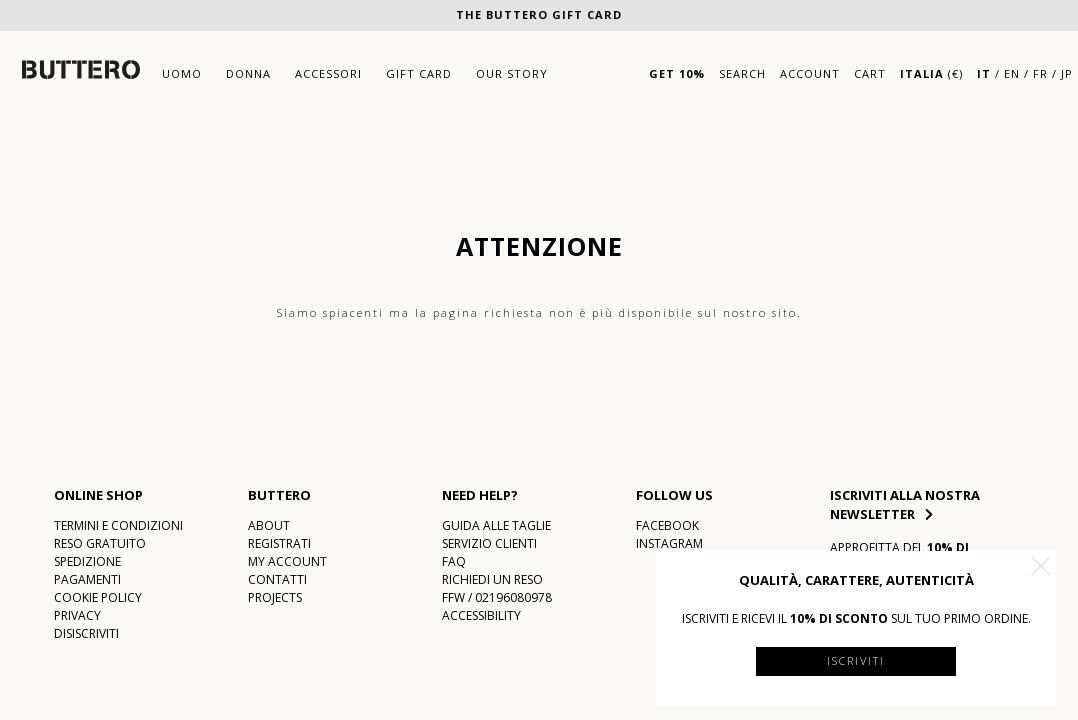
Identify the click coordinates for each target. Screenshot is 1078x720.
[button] (1041, 566)
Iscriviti (856, 660)
